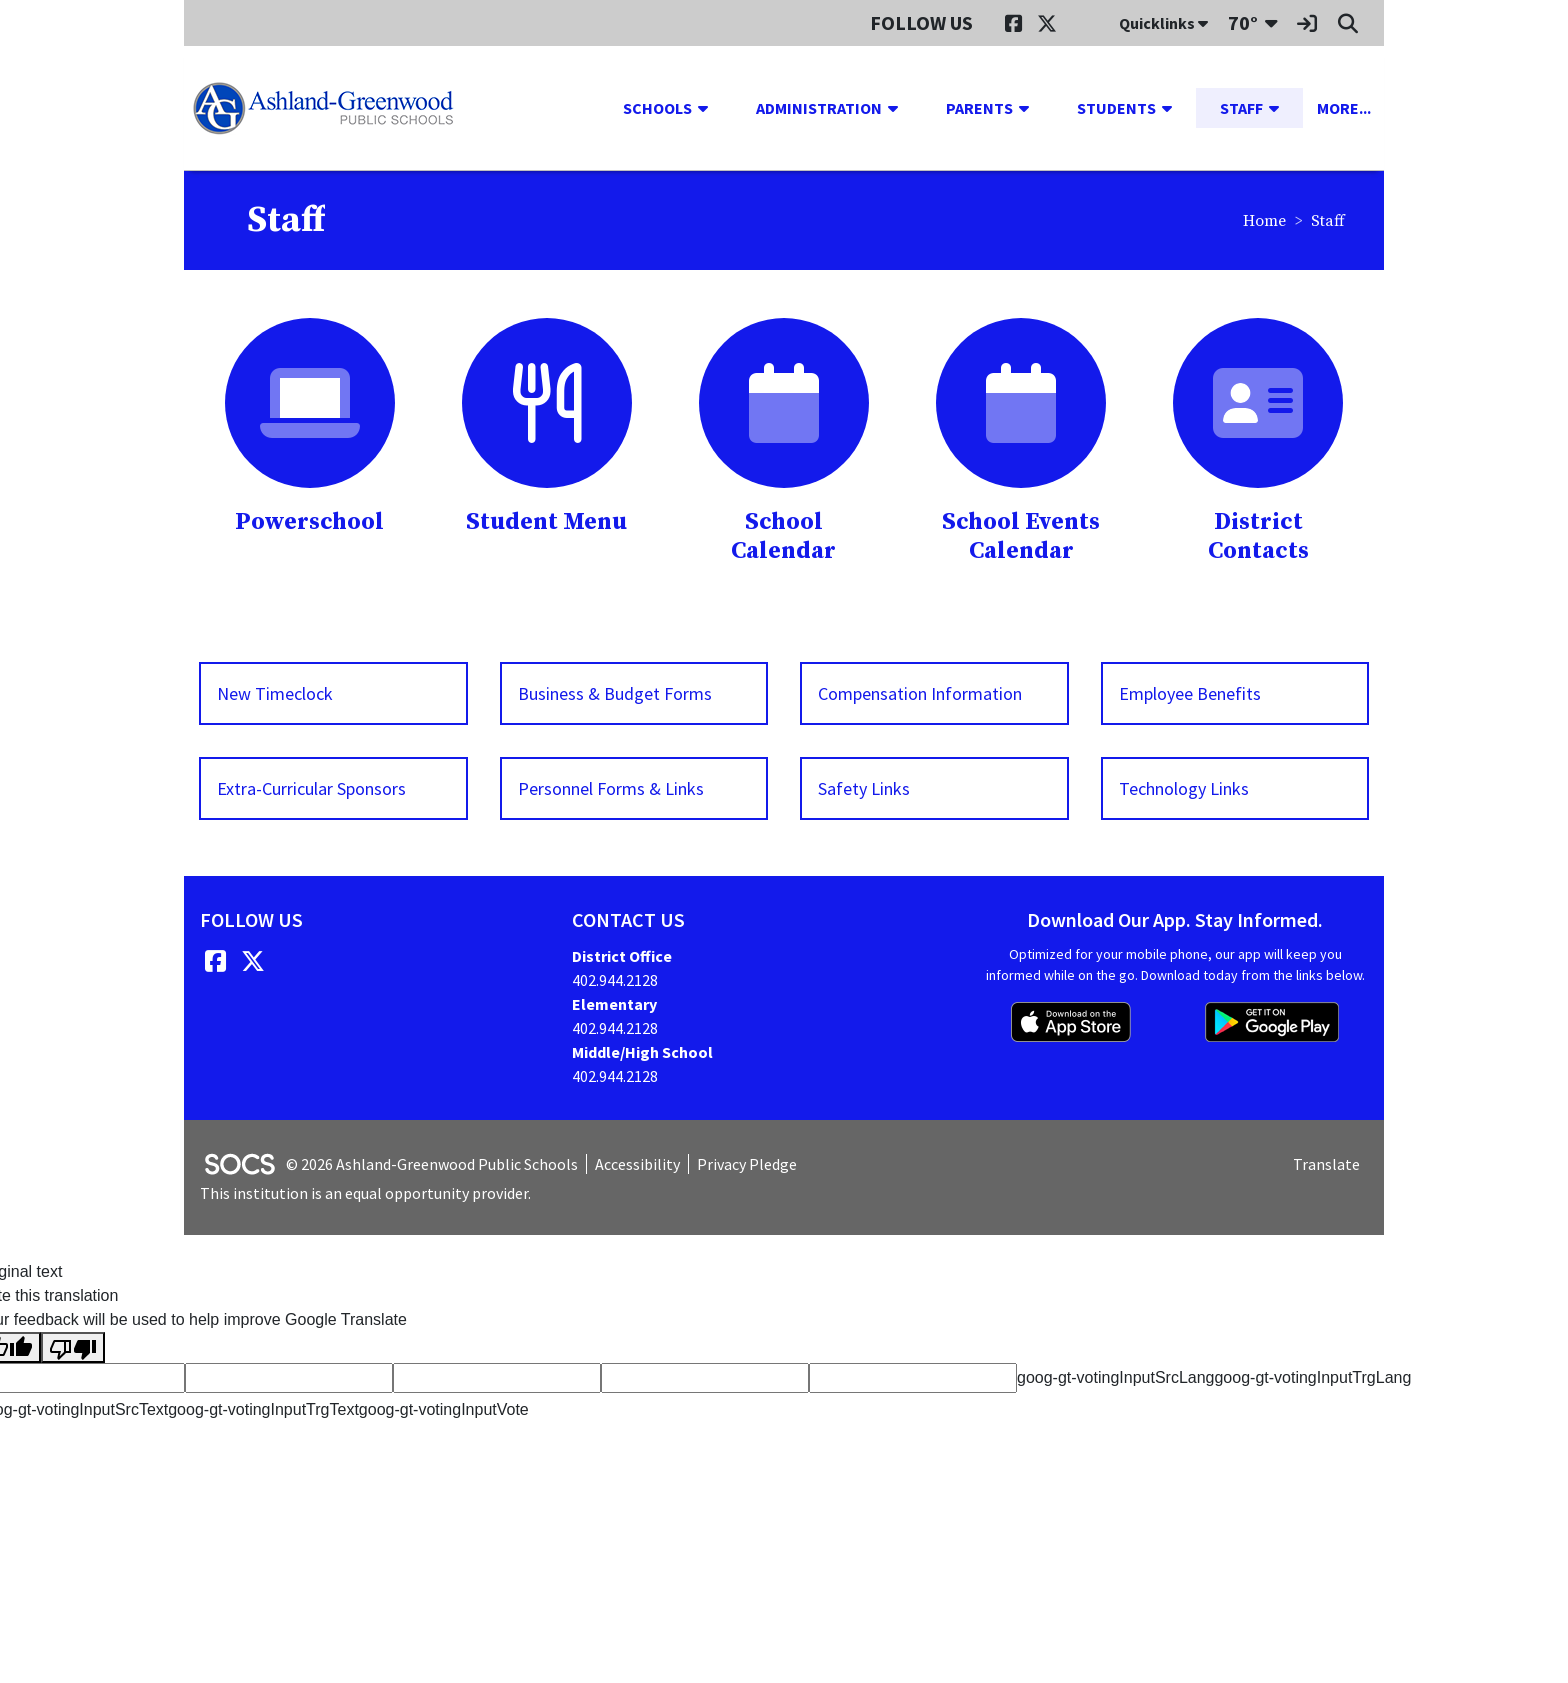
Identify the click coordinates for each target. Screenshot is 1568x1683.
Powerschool (309, 522)
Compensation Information (920, 693)
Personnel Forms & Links (611, 788)
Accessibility (637, 1164)
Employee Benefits (1190, 693)
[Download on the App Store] (1071, 1022)
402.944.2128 (615, 980)
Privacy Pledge (747, 1164)
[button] (711, 108)
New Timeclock (275, 693)
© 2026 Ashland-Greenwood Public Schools (432, 1164)
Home (1264, 221)
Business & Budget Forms (615, 693)
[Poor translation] (73, 1347)
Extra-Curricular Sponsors (311, 788)
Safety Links (864, 788)
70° (1243, 22)
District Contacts (1258, 536)
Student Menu (546, 522)
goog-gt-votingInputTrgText (263, 1409)
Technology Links (1184, 788)
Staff (1328, 221)
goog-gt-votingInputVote (444, 1409)
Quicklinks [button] (1163, 23)
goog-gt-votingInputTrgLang (1312, 1377)
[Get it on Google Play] (1272, 1022)
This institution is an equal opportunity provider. (365, 1193)
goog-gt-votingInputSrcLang (1115, 1377)
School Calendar (783, 536)
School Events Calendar (1021, 536)
